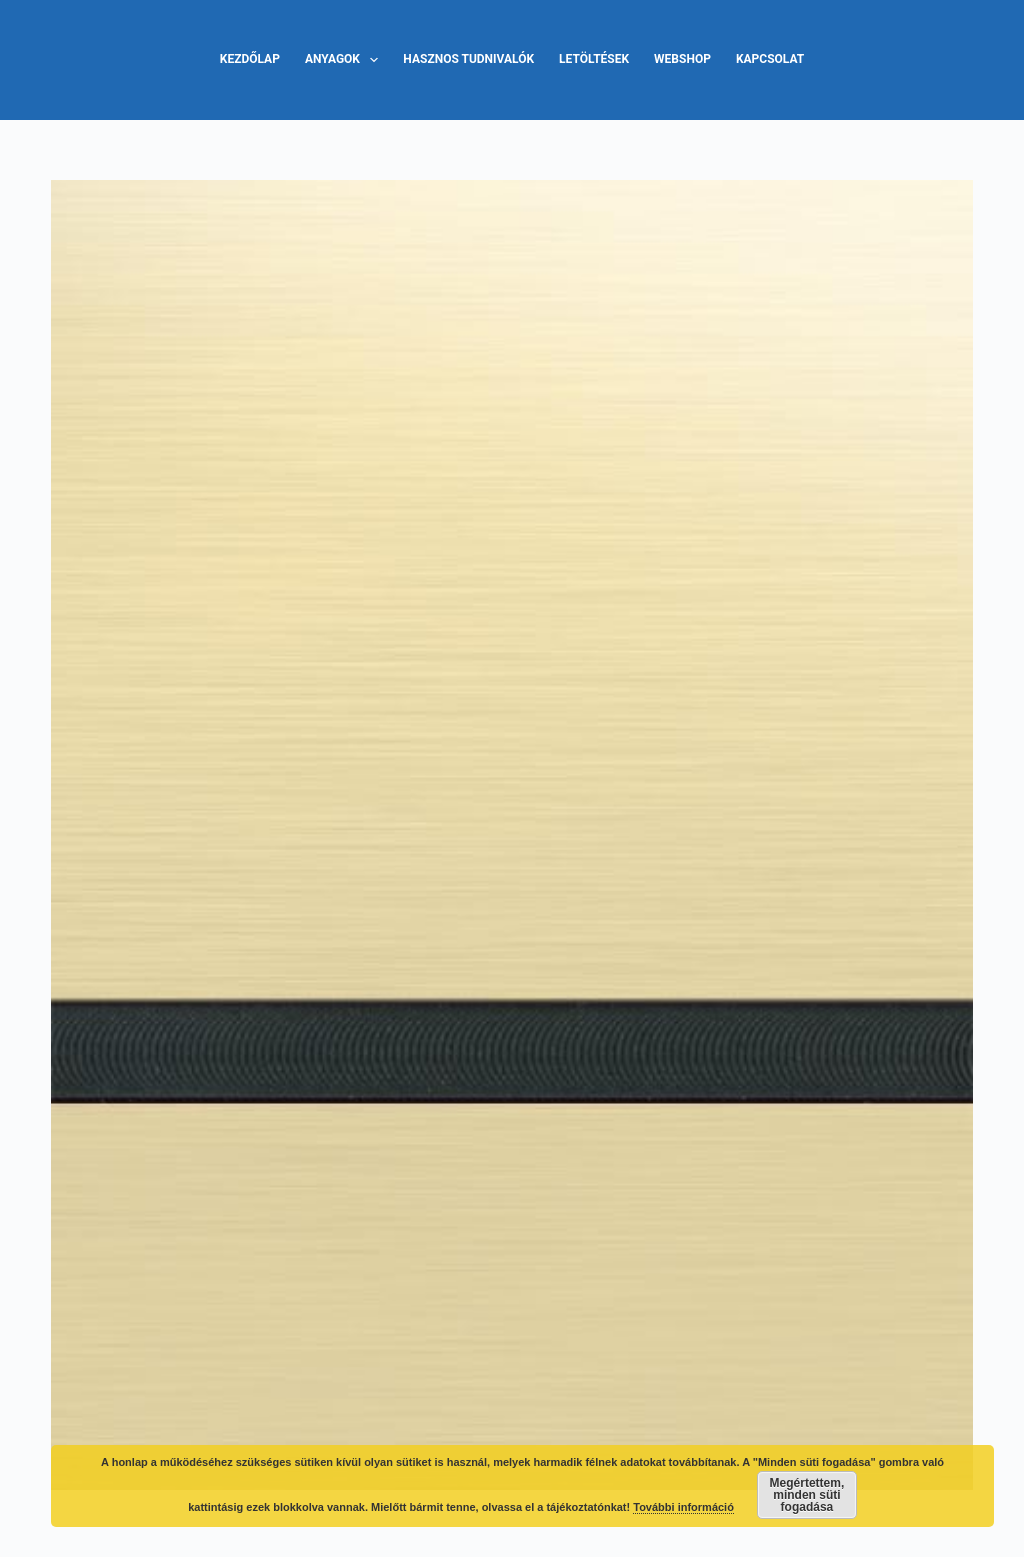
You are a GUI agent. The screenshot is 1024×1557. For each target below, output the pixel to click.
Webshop (682, 59)
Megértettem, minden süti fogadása (807, 1495)
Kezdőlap (250, 59)
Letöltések (594, 59)
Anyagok (345, 60)
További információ (683, 1507)
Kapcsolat (770, 59)
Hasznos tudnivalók (468, 59)
